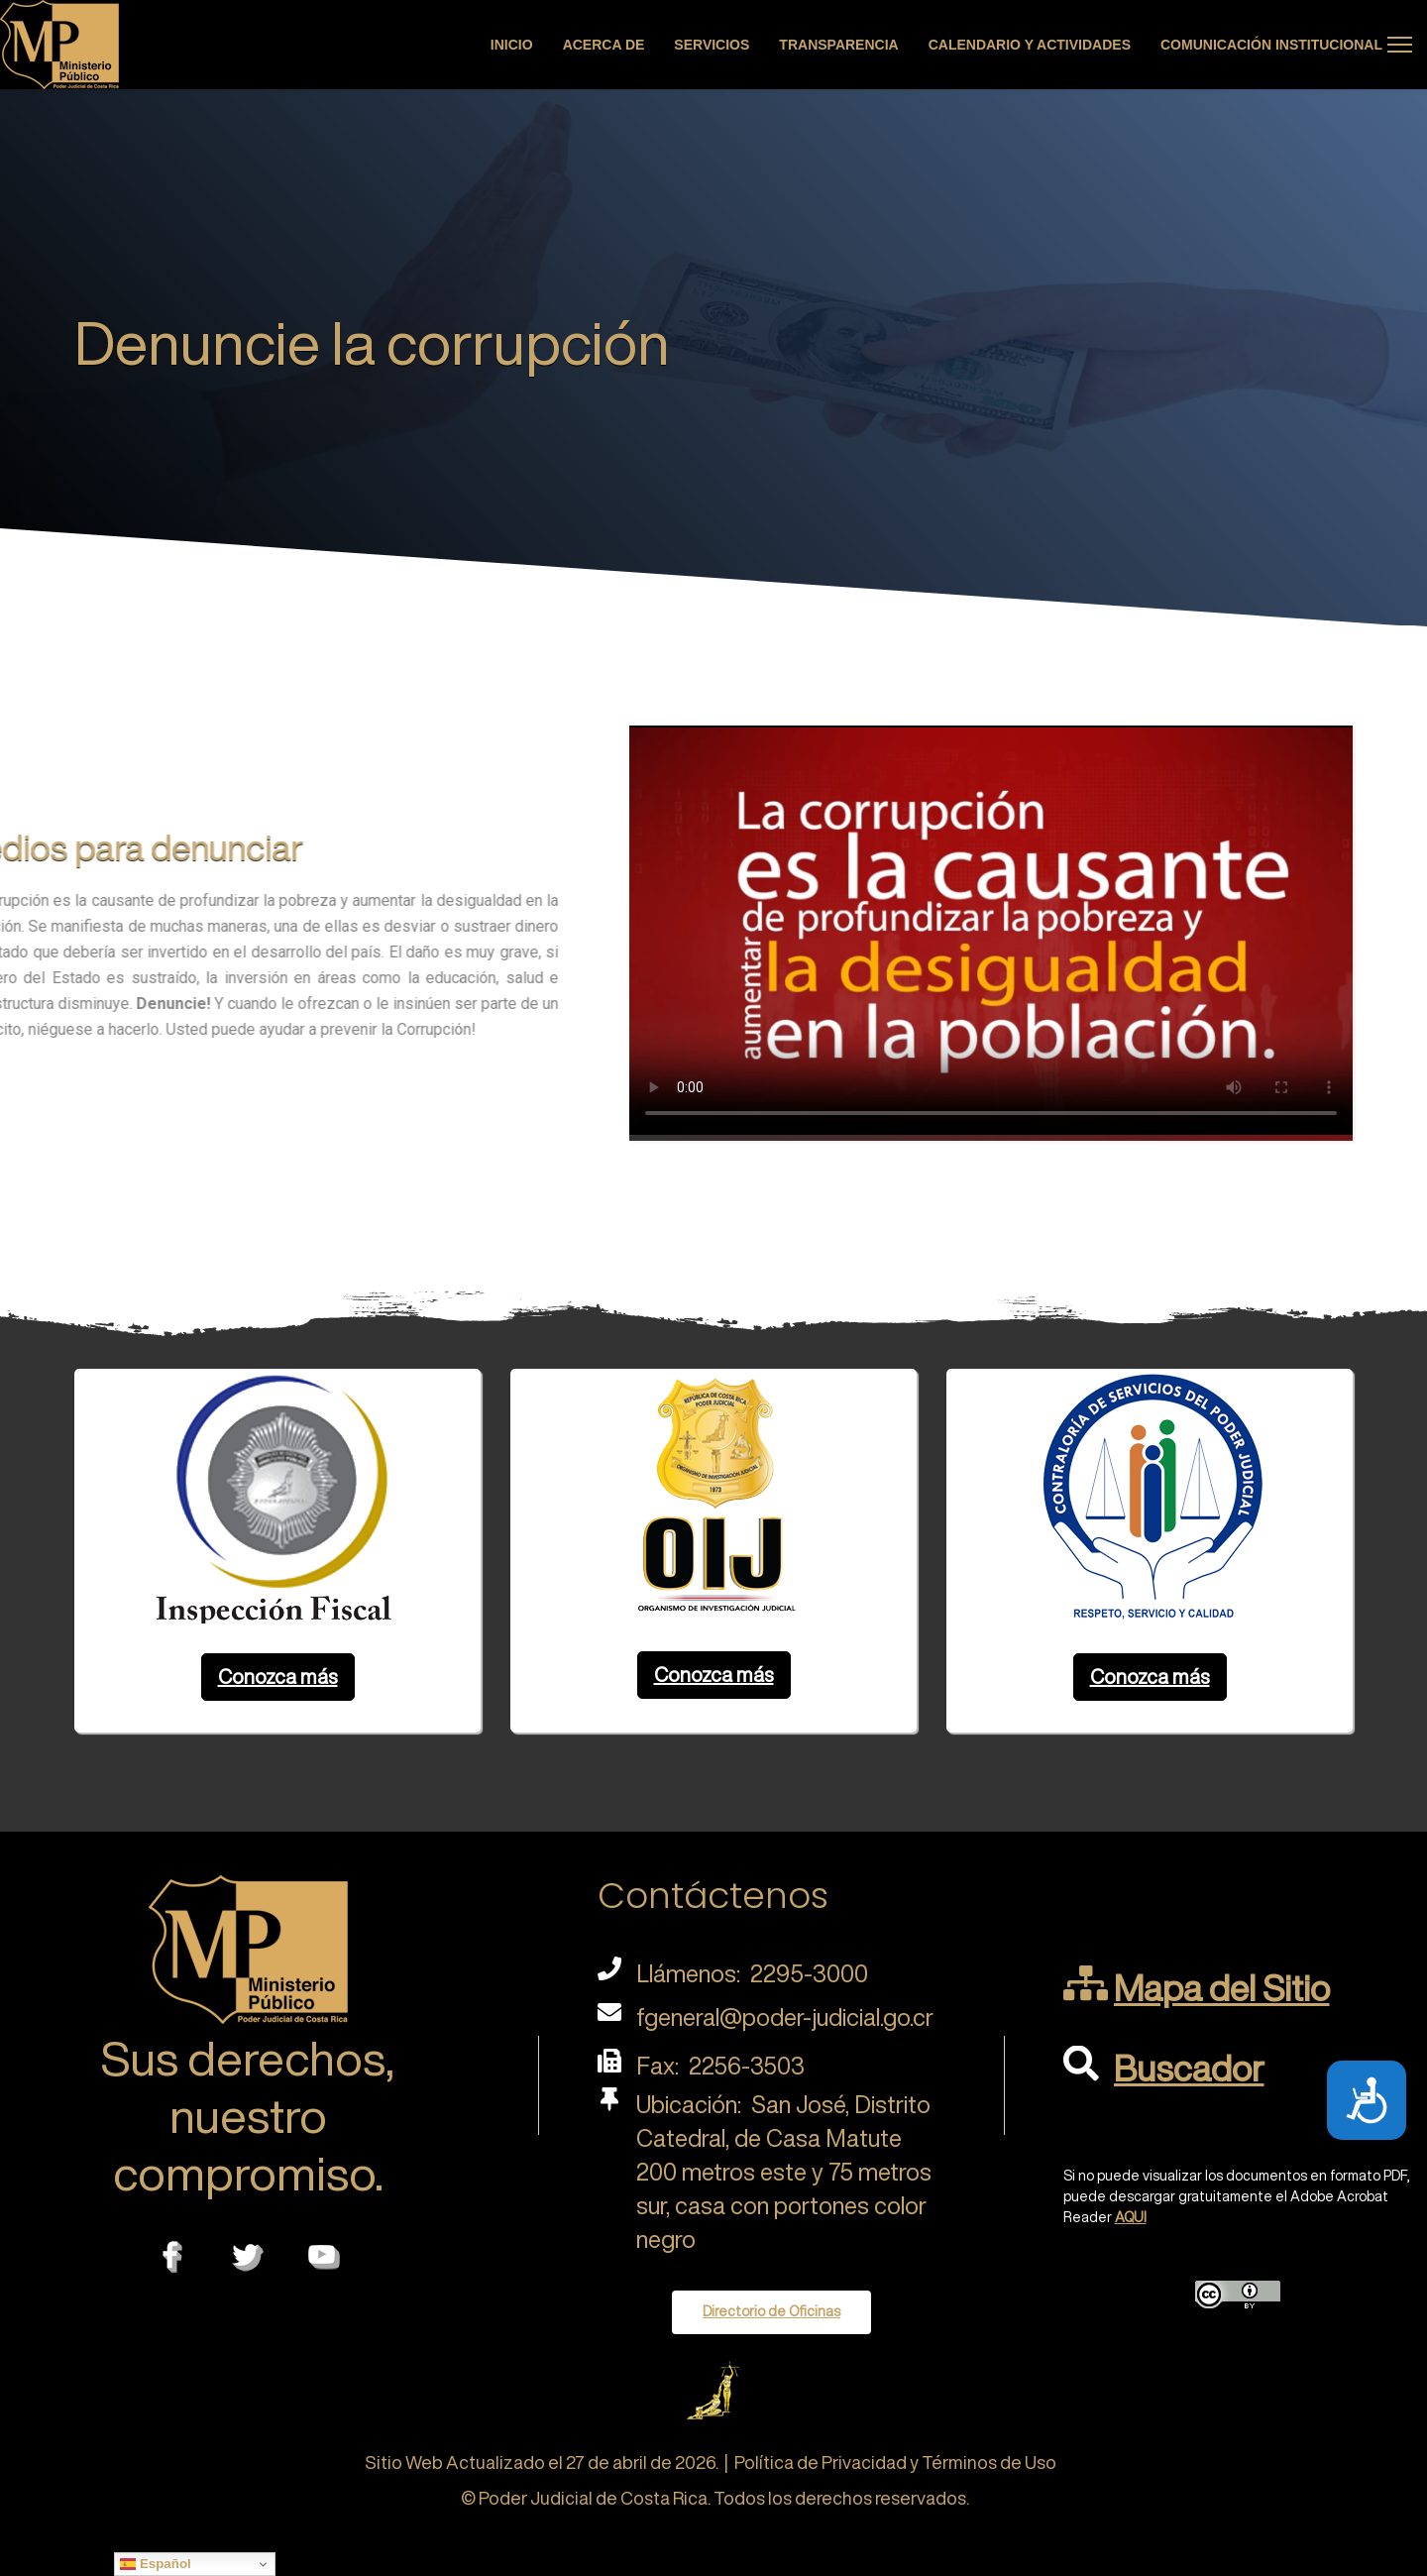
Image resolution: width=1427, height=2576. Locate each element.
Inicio (512, 45)
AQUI (1131, 2217)
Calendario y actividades (1030, 45)
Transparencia (838, 45)
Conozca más (278, 1676)
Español (155, 2564)
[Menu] (1399, 44)
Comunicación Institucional (1271, 45)
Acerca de (604, 45)
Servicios (711, 45)
